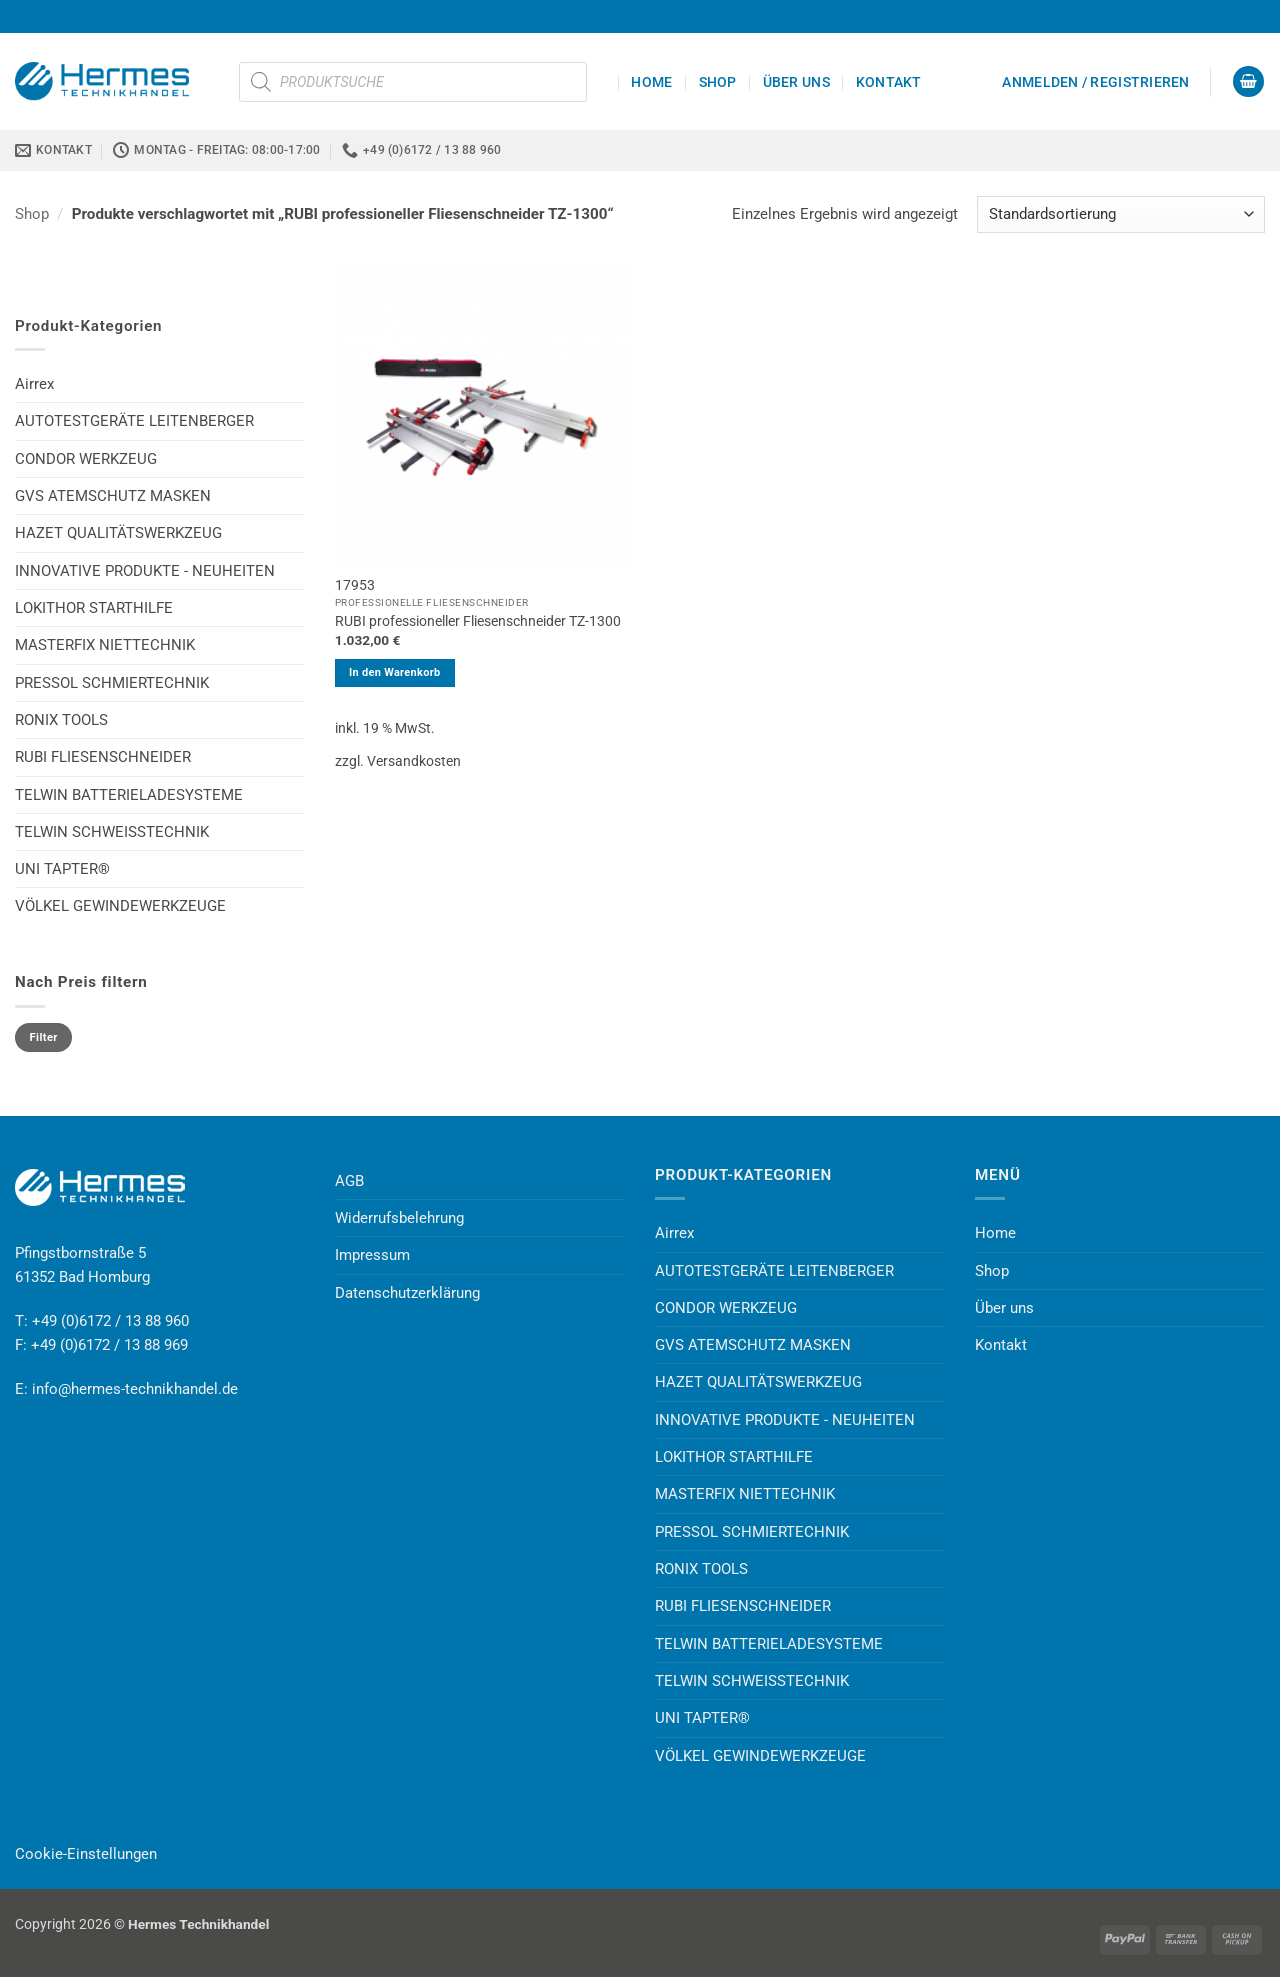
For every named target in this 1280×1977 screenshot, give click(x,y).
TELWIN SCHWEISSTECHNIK (112, 832)
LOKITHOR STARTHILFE (94, 608)
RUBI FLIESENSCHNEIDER (103, 757)
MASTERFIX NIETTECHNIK (105, 645)
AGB (349, 1181)
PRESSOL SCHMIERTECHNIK (112, 683)
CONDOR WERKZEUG (86, 459)
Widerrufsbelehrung (399, 1218)
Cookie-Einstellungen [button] (86, 1854)
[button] (1095, 82)
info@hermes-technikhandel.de (135, 1389)
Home (651, 82)
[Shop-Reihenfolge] (1121, 214)
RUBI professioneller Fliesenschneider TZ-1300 (478, 621)
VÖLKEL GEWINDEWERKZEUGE (120, 906)
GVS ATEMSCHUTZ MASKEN (113, 496)
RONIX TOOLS (61, 720)
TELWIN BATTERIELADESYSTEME (129, 795)
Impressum (372, 1255)
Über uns (796, 82)
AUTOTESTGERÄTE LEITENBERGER (134, 421)
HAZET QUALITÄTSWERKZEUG (118, 533)
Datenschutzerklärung (407, 1293)
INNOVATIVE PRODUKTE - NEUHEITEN (145, 571)
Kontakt (889, 82)
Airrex (34, 384)
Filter (44, 1037)
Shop (718, 82)
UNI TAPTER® (62, 869)
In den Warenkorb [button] (395, 672)
